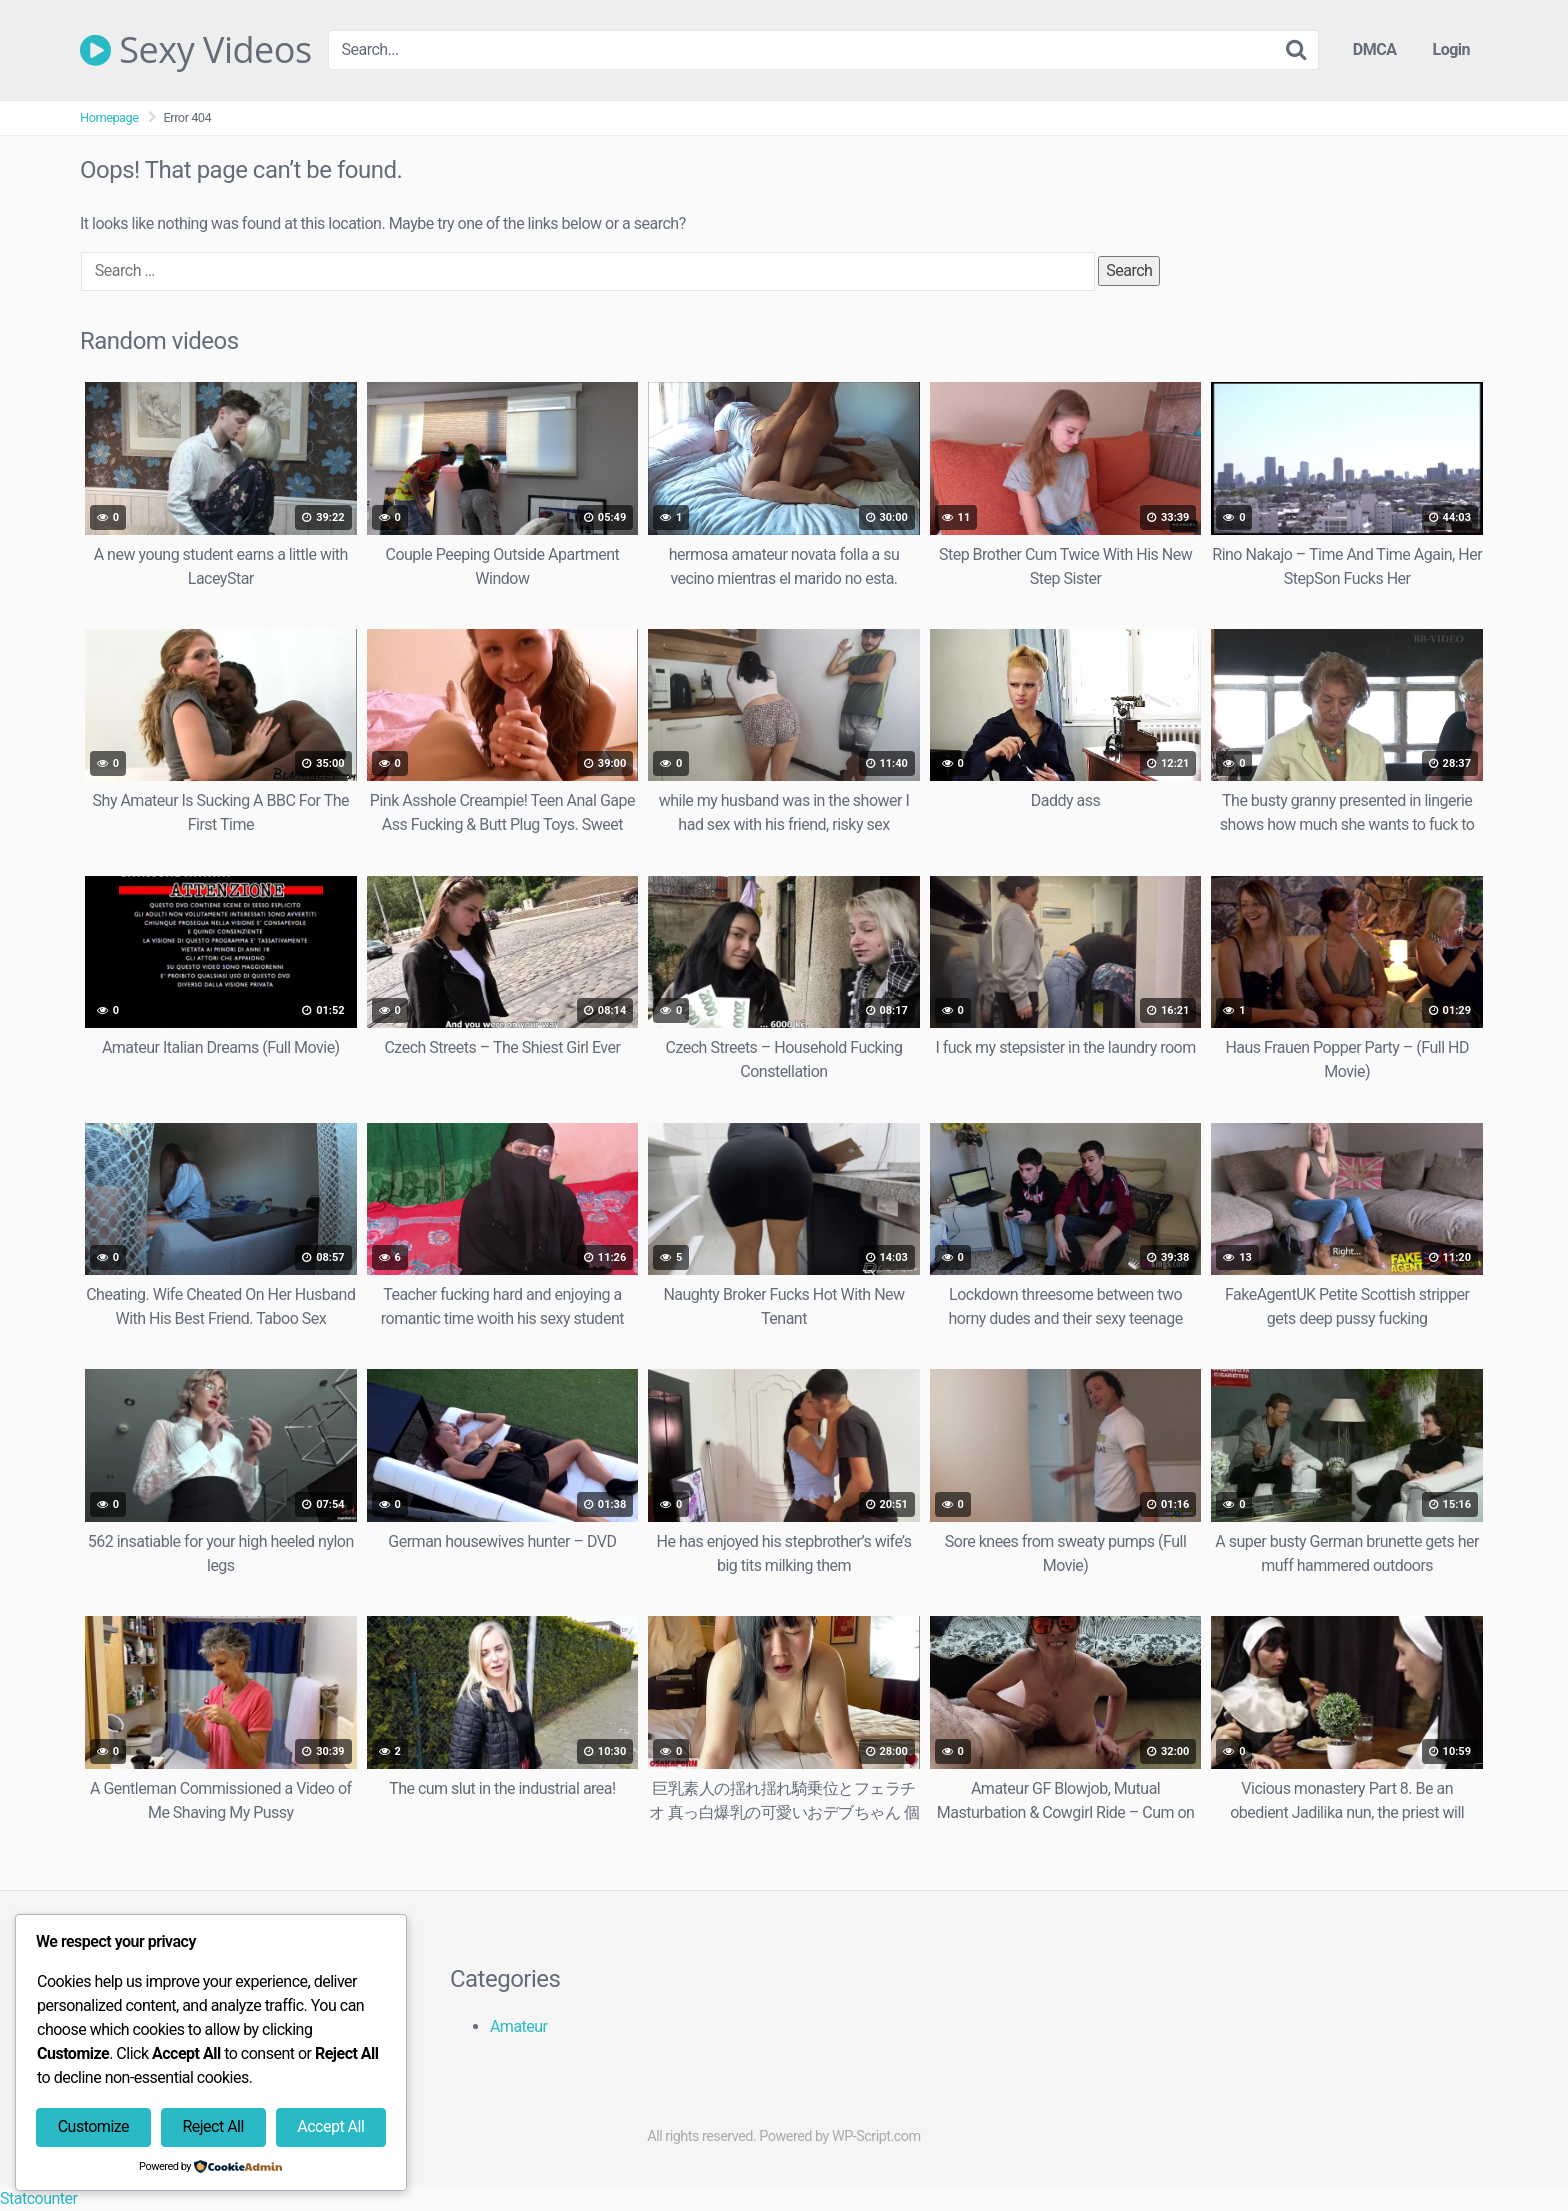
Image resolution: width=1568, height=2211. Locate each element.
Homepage (109, 117)
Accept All (330, 2126)
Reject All (212, 2126)
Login (1451, 49)
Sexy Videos (196, 50)
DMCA (1375, 49)
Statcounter (38, 2198)
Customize (93, 2126)
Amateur (519, 2026)
